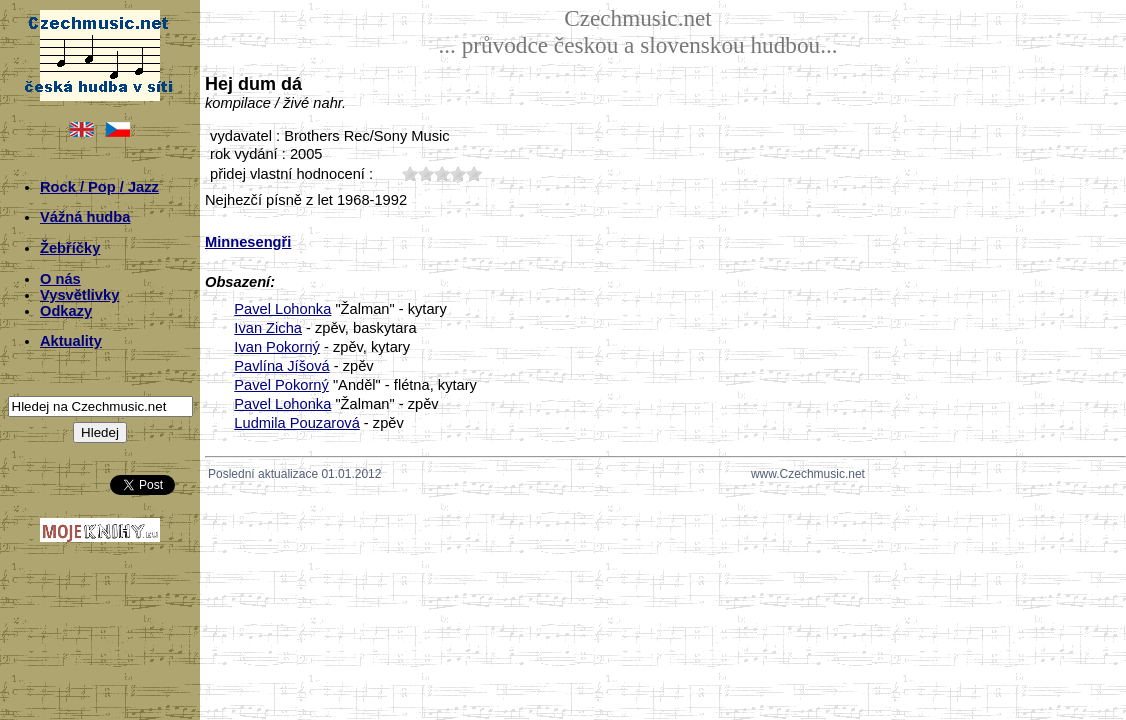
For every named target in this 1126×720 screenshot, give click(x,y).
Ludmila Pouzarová (296, 423)
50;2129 (474, 173)
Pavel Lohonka (282, 309)
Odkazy (66, 311)
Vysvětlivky (79, 295)
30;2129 (442, 173)
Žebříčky (70, 248)
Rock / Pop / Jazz (99, 187)
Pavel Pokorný (281, 385)
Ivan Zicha (268, 328)
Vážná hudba (85, 217)
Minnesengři (248, 242)
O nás (60, 279)
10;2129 (410, 173)
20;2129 (426, 173)
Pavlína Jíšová (281, 366)
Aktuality (71, 341)
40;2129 (458, 173)
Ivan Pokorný (277, 347)
